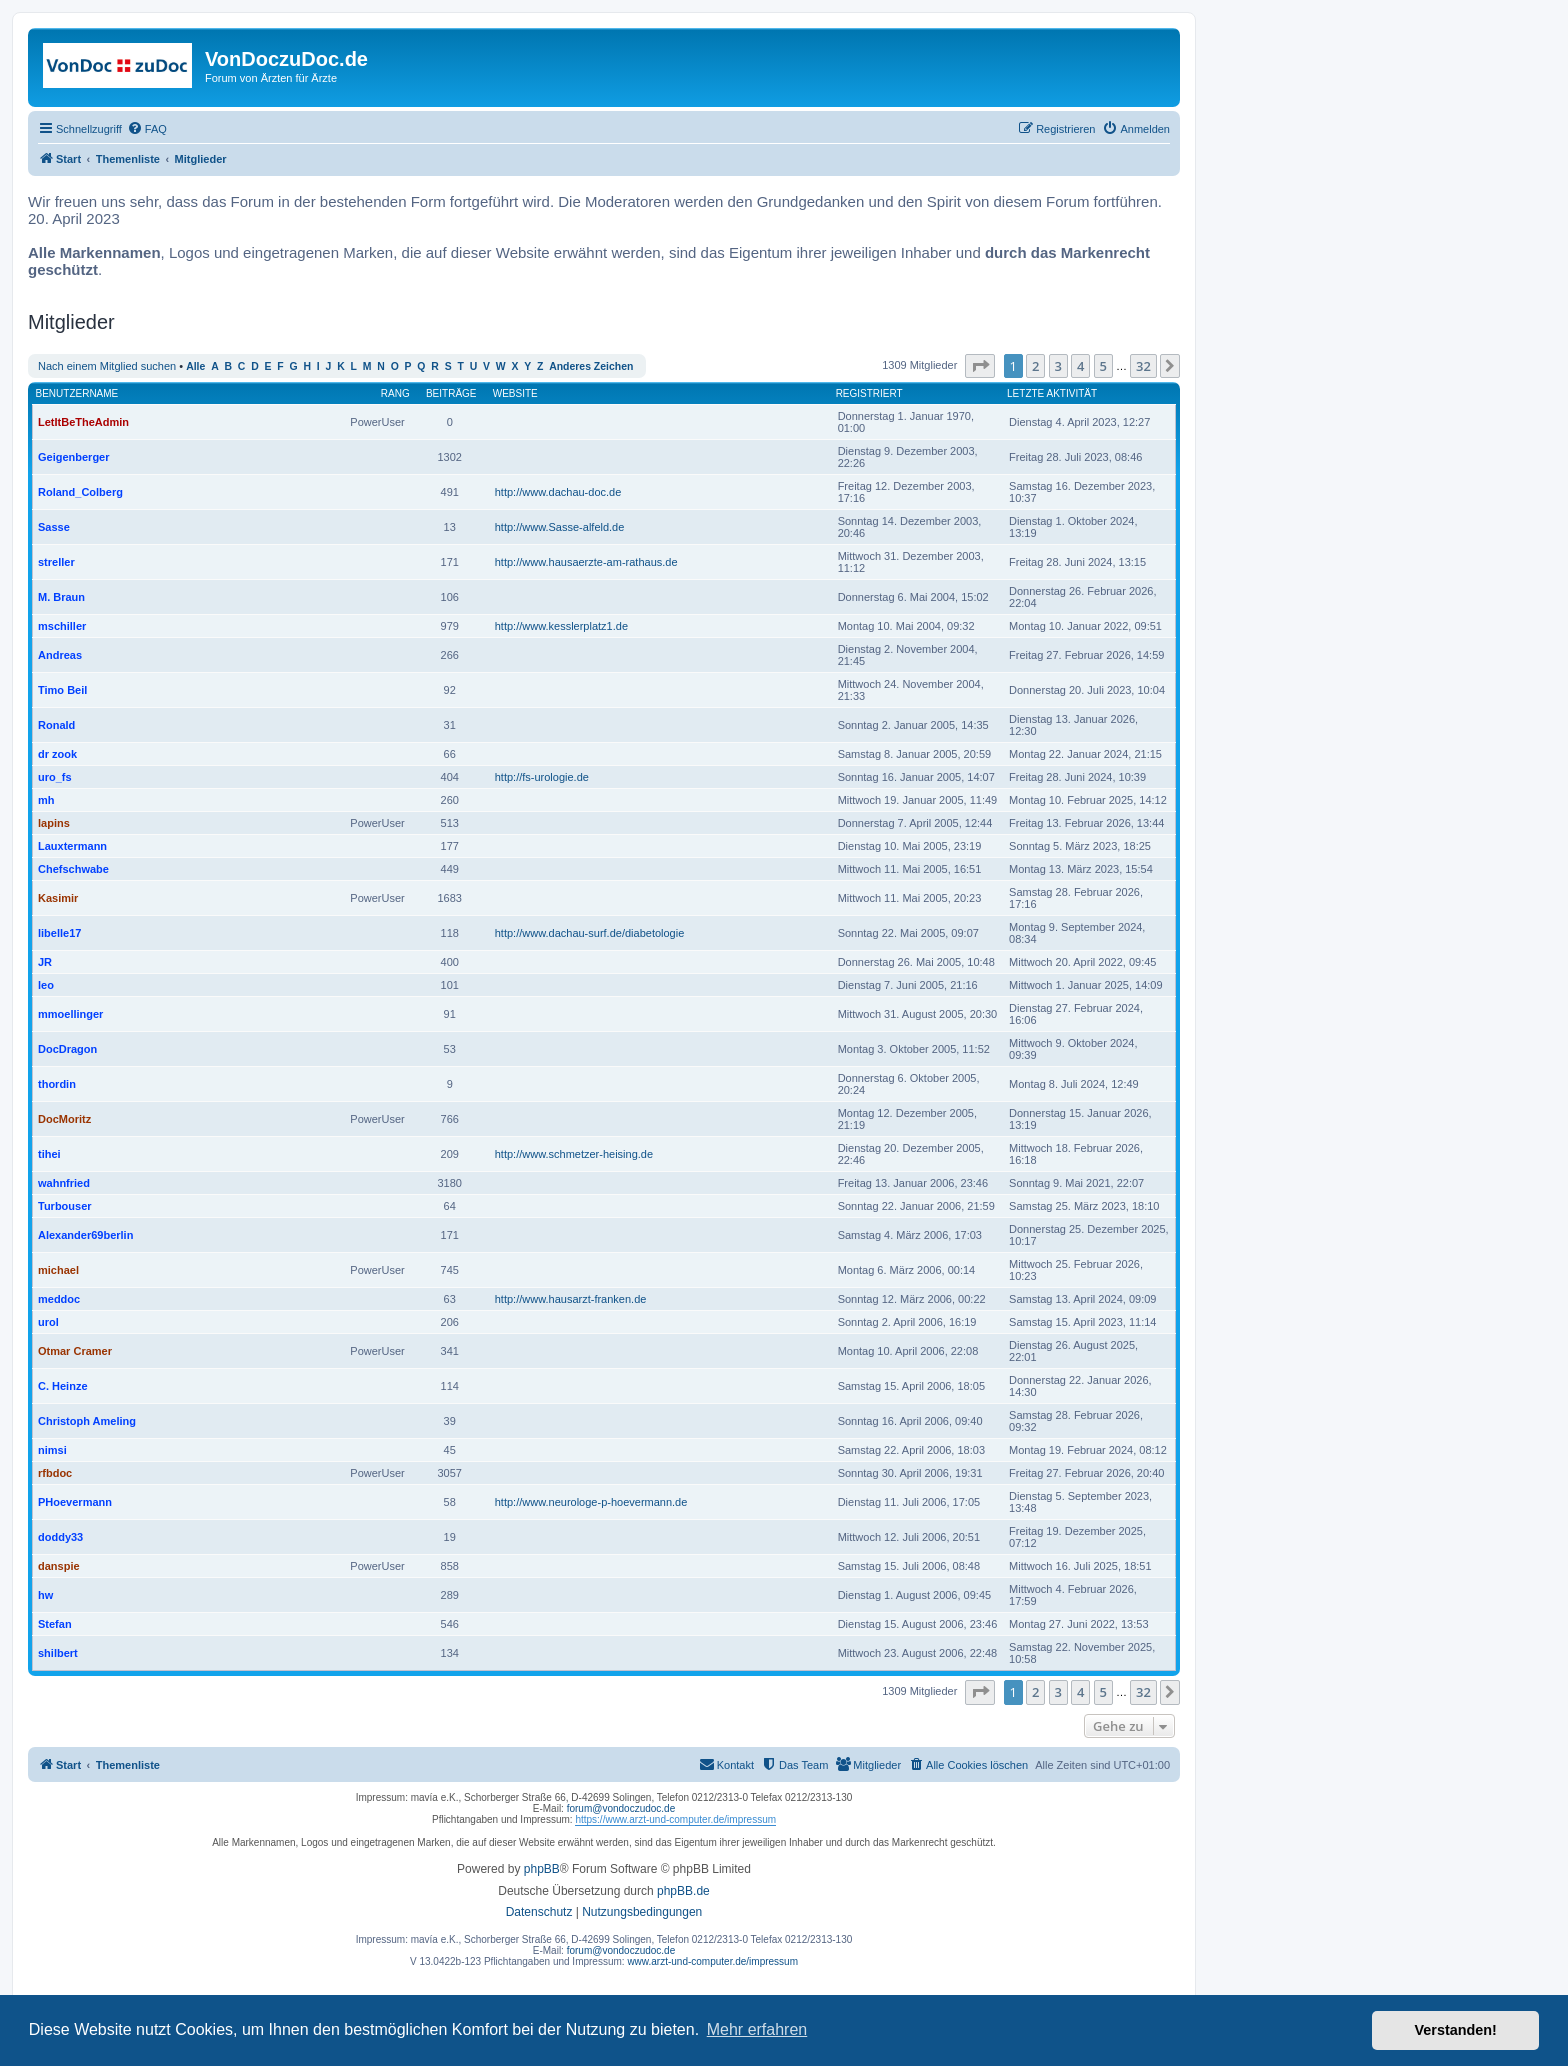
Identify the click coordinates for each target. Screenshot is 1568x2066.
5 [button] (1103, 366)
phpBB (542, 1869)
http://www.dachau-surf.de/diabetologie (590, 933)
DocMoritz (64, 1119)
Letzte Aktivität (1052, 393)
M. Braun (61, 597)
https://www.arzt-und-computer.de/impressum (675, 1819)
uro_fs (55, 777)
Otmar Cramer (75, 1351)
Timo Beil (62, 690)
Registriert (869, 393)
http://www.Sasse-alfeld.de (560, 527)
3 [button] (1058, 366)
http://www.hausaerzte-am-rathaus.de (586, 562)
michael (58, 1270)
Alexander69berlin (85, 1235)
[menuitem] (147, 129)
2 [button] (1035, 366)
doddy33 (60, 1537)
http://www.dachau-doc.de (558, 492)
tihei (49, 1154)
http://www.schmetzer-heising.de (574, 1154)
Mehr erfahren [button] (757, 2029)
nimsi (52, 1450)
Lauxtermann (72, 846)
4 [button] (1080, 366)
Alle (195, 366)
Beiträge (451, 393)
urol (48, 1322)
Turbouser (65, 1206)
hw (45, 1595)
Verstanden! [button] (1456, 2030)
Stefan (55, 1624)
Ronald (56, 725)
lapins (54, 823)
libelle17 (59, 933)
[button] (980, 366)
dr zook (57, 754)
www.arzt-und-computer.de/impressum (712, 1961)
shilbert (58, 1653)
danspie (59, 1566)
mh (46, 800)
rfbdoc (55, 1473)
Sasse (54, 527)
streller (56, 562)
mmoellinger (70, 1014)
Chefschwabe (73, 869)
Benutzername (77, 393)
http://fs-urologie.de (542, 777)
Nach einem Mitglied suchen (107, 366)
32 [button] (1143, 366)
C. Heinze (63, 1386)
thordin (57, 1084)
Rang (395, 393)
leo (46, 985)
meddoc (59, 1299)
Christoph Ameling (87, 1421)
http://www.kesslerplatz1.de (561, 626)
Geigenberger (74, 457)
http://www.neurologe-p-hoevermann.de (591, 1502)
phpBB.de (683, 1891)
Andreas (60, 655)
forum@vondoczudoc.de (621, 1808)
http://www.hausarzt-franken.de (571, 1299)
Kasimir (58, 898)
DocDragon (67, 1049)
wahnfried (64, 1183)
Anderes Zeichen (591, 366)
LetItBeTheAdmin (83, 422)
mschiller (62, 626)
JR (45, 962)
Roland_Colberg (80, 492)
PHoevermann (75, 1502)
